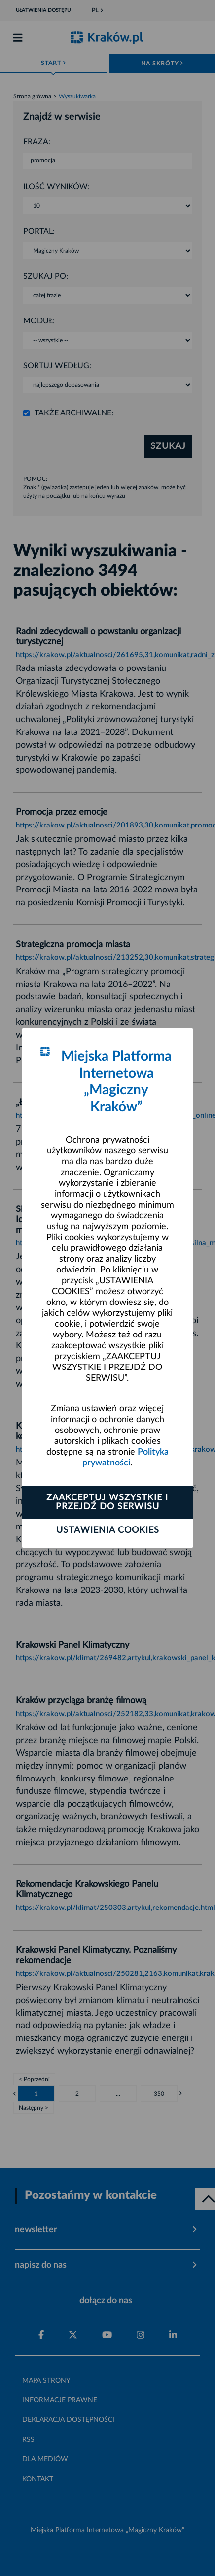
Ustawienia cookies (107, 1530)
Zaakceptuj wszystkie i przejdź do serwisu (107, 1502)
